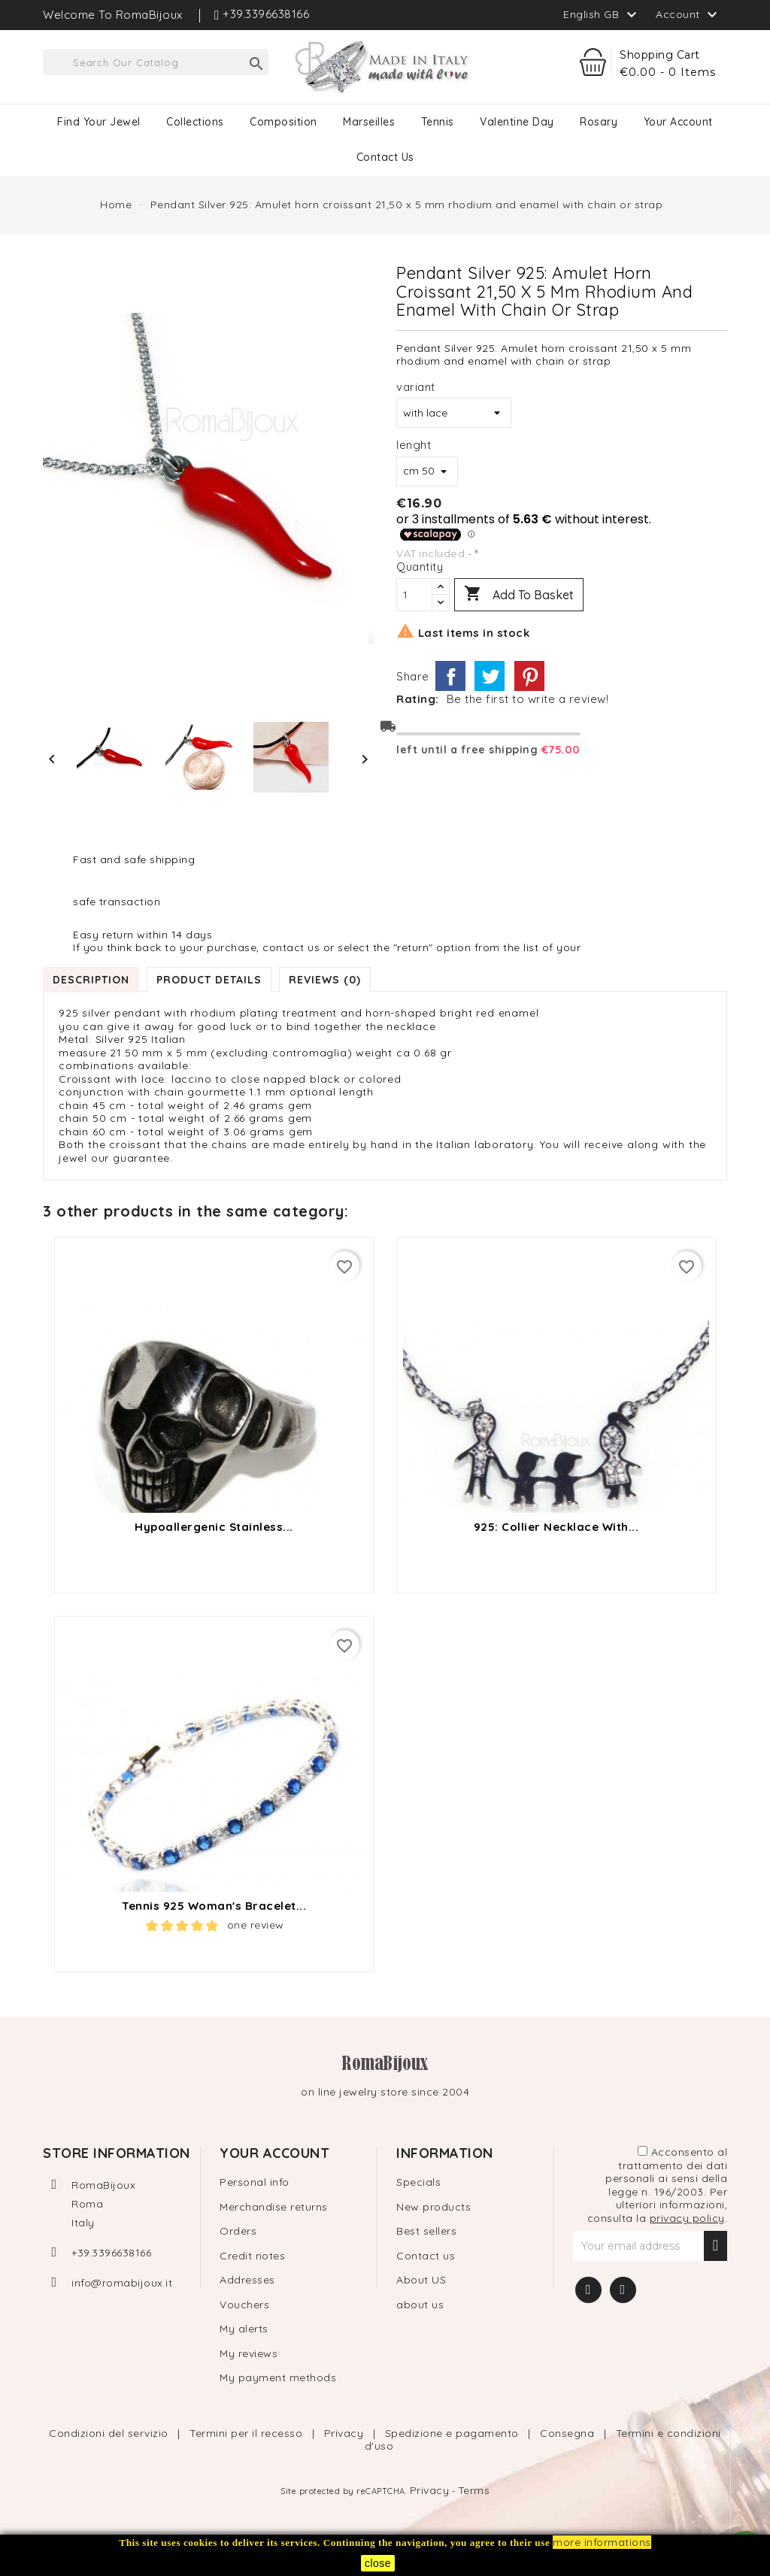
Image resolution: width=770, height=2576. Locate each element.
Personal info (255, 2182)
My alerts (244, 2328)
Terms (474, 2490)
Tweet (489, 676)
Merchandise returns (274, 2207)
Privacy (345, 2433)
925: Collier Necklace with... (556, 1527)
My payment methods (278, 2377)
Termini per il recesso (247, 2433)
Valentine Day (517, 122)
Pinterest (529, 676)
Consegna (569, 2433)
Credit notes (252, 2255)
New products (433, 2207)
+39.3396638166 (111, 2252)
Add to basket (519, 594)
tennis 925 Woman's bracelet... (214, 1906)
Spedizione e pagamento (454, 2433)
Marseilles (369, 122)
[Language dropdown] (602, 14)
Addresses (247, 2280)
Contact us (425, 2255)
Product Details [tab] (209, 979)
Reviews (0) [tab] (325, 979)
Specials (418, 2182)
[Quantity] (414, 594)
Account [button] (688, 15)
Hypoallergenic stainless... (214, 1527)
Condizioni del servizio (110, 2433)
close (378, 2563)
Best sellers (426, 2231)
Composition (283, 122)
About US (421, 2280)
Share (450, 676)
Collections (195, 122)
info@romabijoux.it (121, 2283)
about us (420, 2304)
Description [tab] (91, 979)
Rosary (598, 122)
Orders (238, 2231)
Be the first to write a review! (528, 699)
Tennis (437, 122)
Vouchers (244, 2304)
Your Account (678, 122)
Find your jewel (99, 122)
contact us (385, 157)
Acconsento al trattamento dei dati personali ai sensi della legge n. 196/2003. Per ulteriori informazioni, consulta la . (657, 2185)
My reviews (248, 2353)
